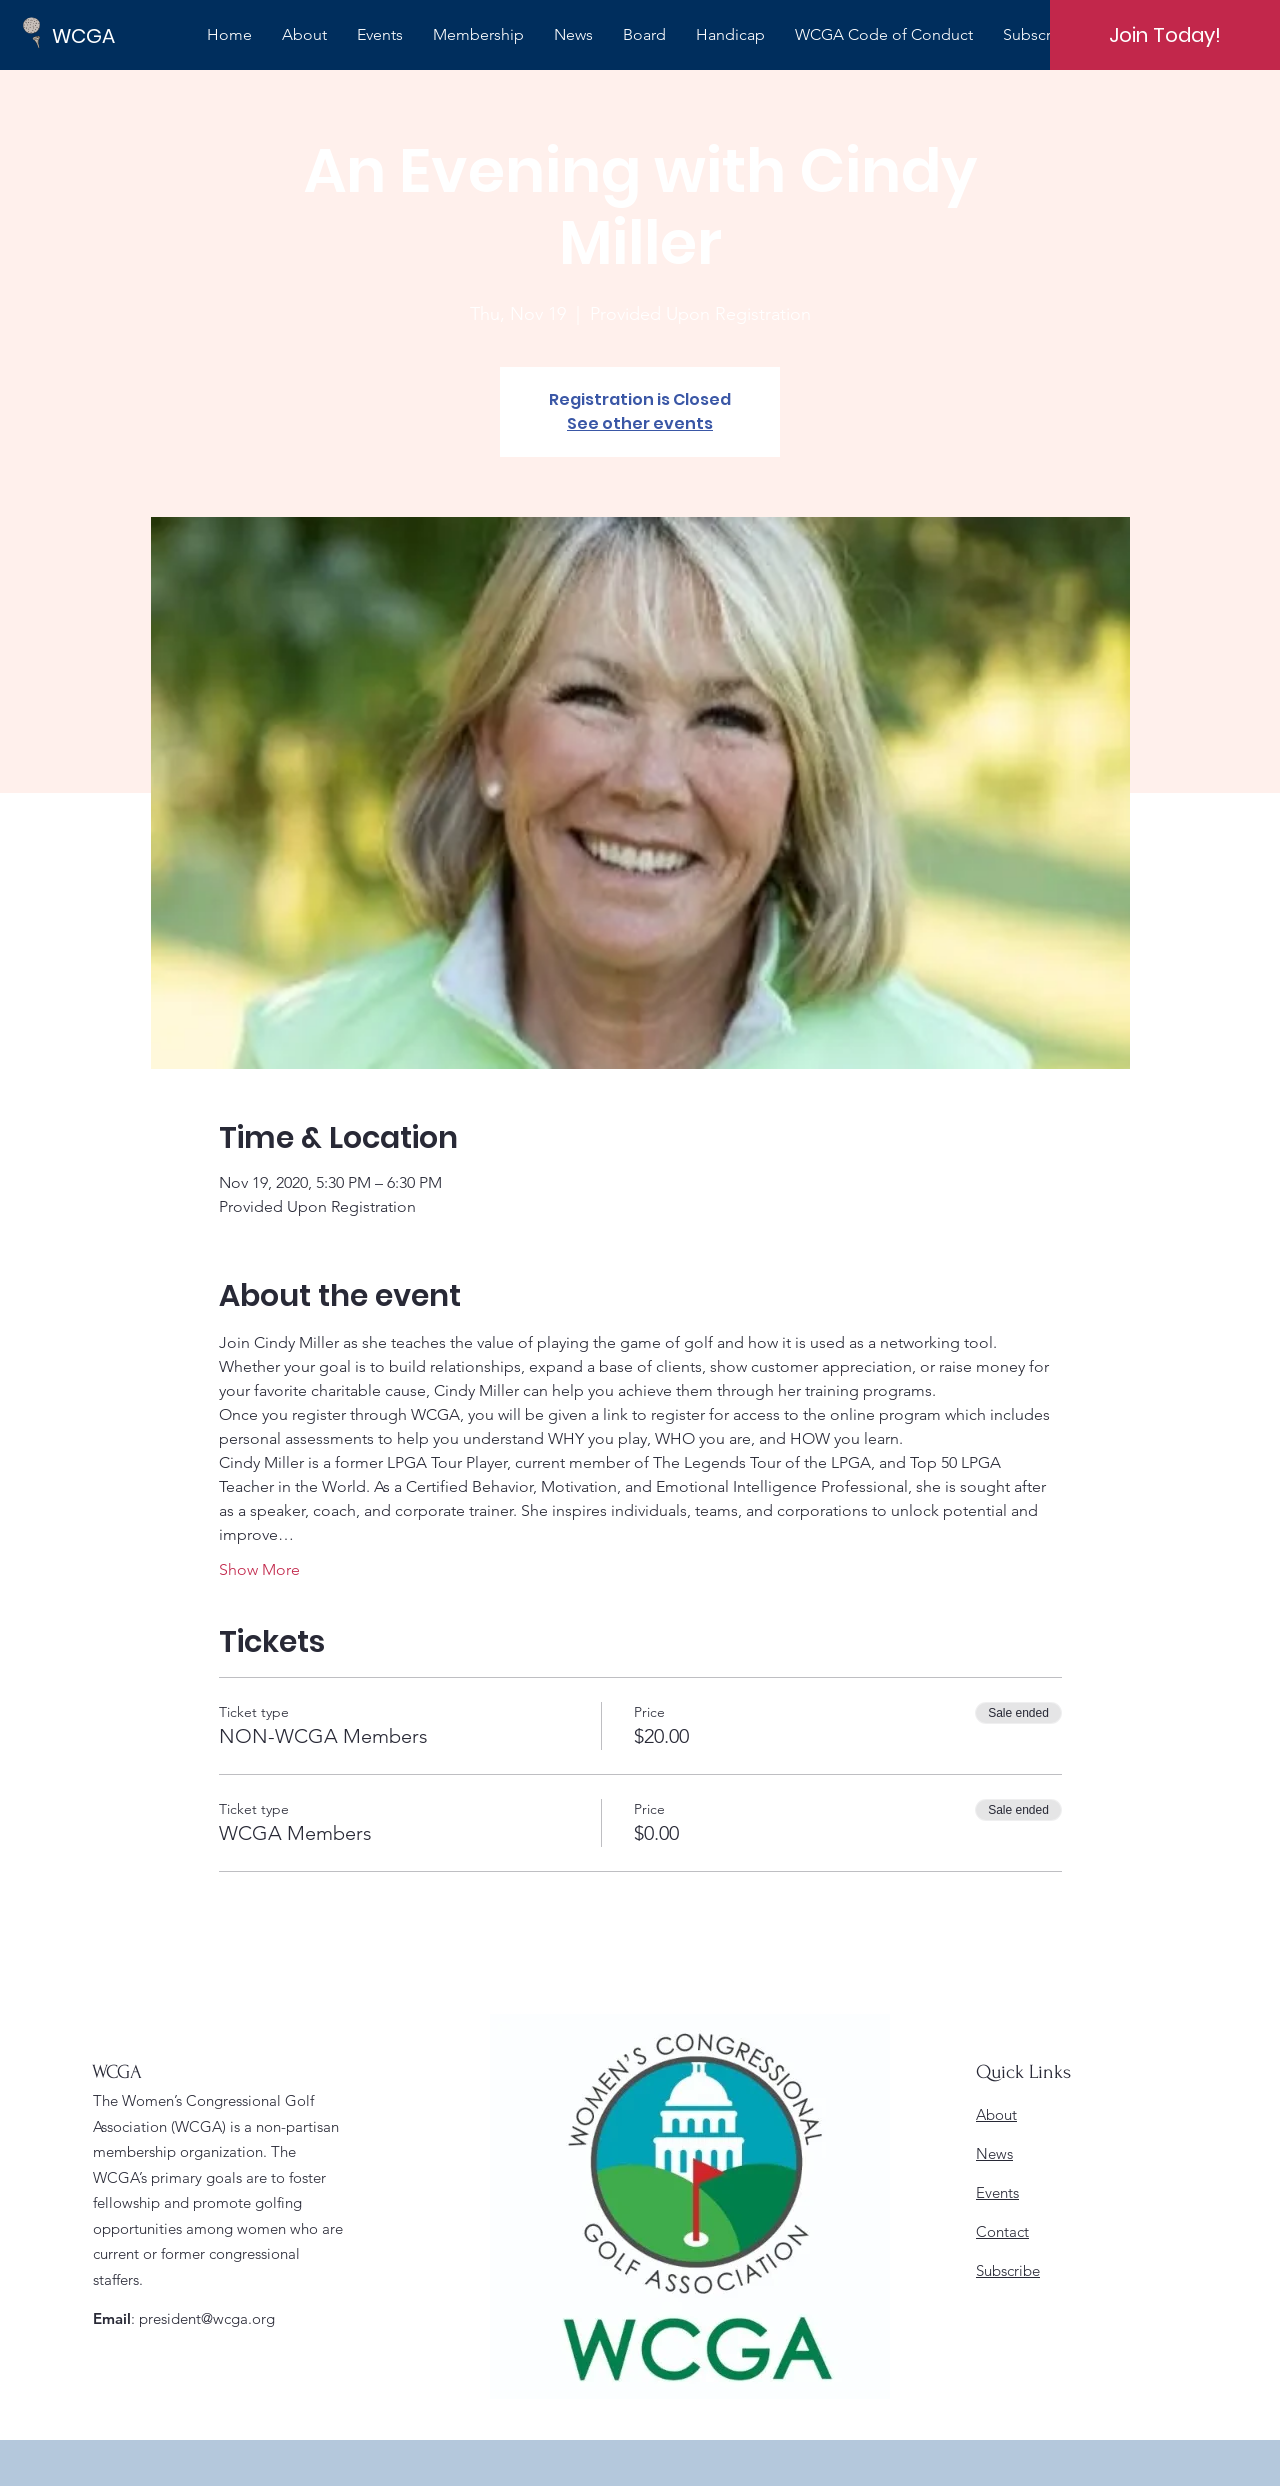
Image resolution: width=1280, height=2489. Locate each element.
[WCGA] (120, 35)
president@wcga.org (207, 2318)
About (996, 2114)
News (994, 2153)
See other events (640, 423)
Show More (259, 1569)
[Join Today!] (1165, 35)
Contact (1002, 2231)
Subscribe (1008, 2270)
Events (997, 2192)
